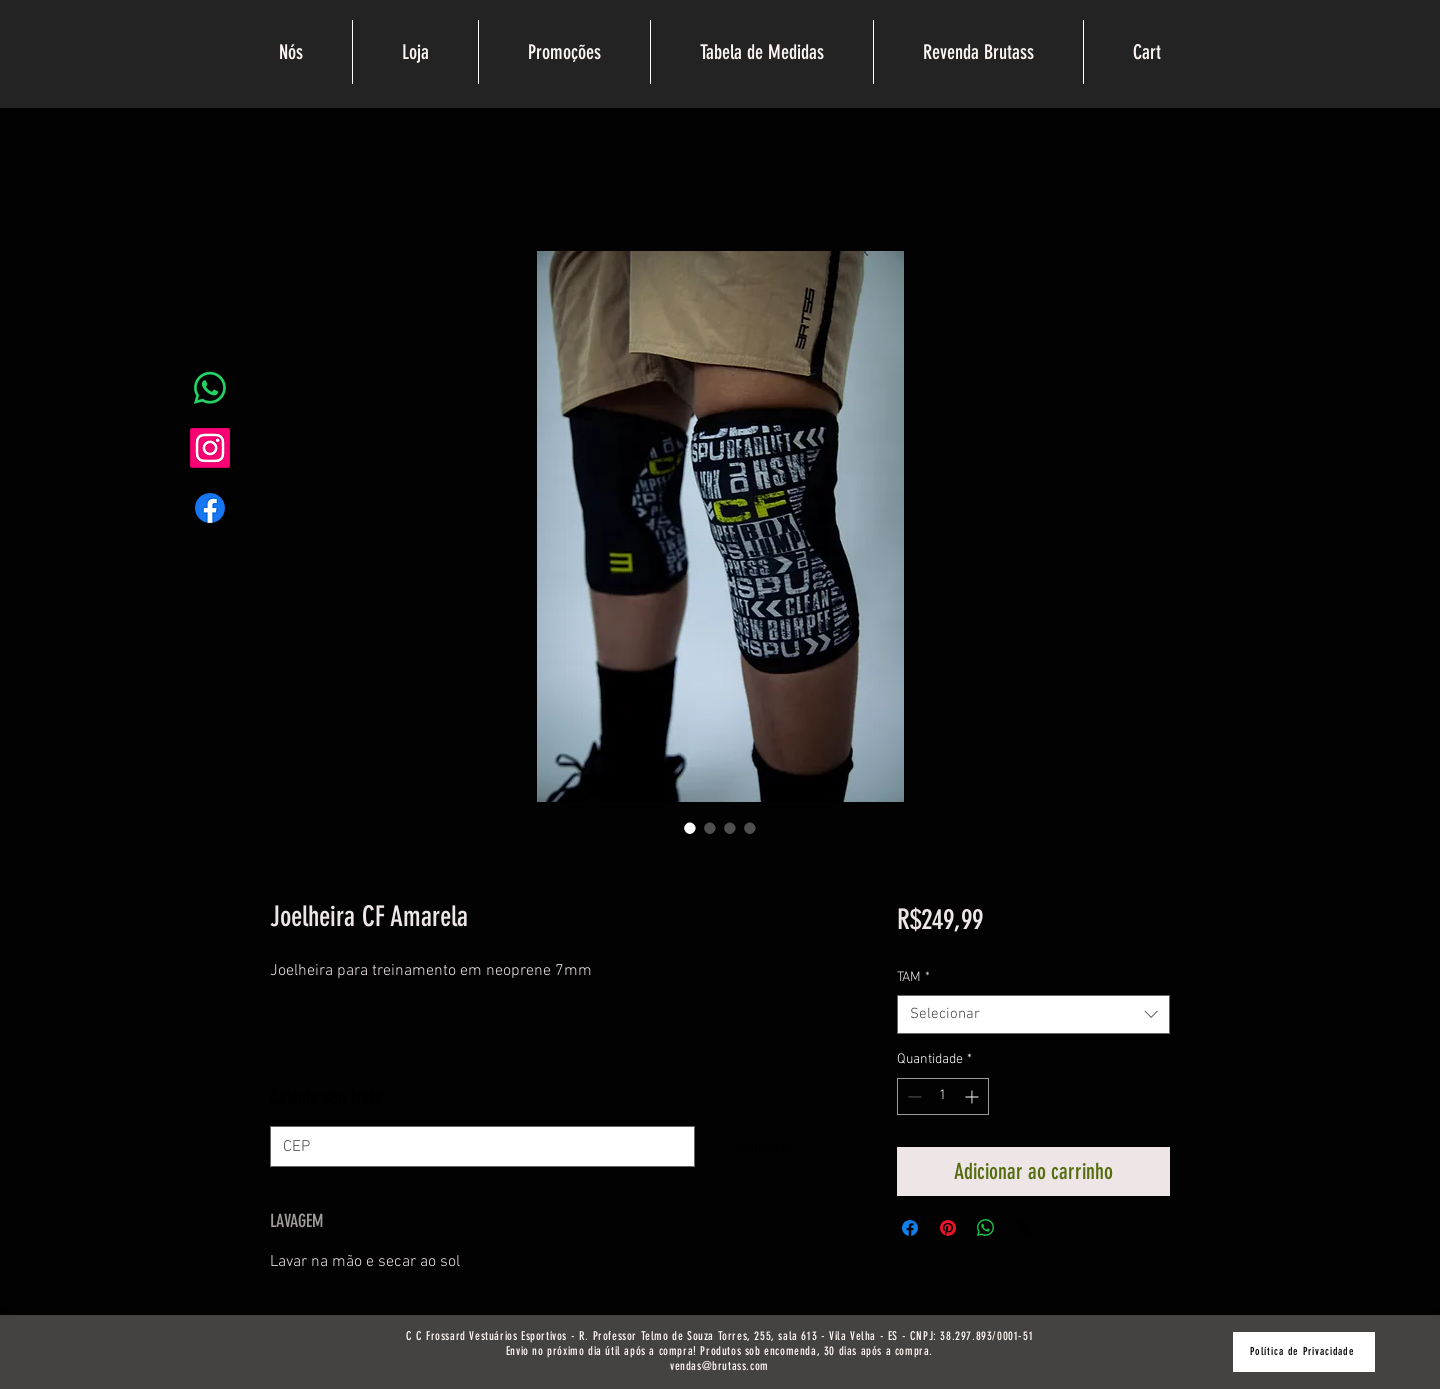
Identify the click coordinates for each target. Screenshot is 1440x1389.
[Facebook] (210, 508)
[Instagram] (210, 448)
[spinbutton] (943, 1096)
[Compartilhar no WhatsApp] (986, 1228)
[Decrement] (912, 1096)
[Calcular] (763, 1146)
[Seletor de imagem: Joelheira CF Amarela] (690, 828)
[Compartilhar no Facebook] (910, 1228)
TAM (913, 977)
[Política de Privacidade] (1304, 1352)
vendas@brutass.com (719, 1366)
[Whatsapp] (210, 388)
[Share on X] (1024, 1228)
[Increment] (973, 1096)
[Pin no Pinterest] (948, 1228)
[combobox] (1033, 1014)
